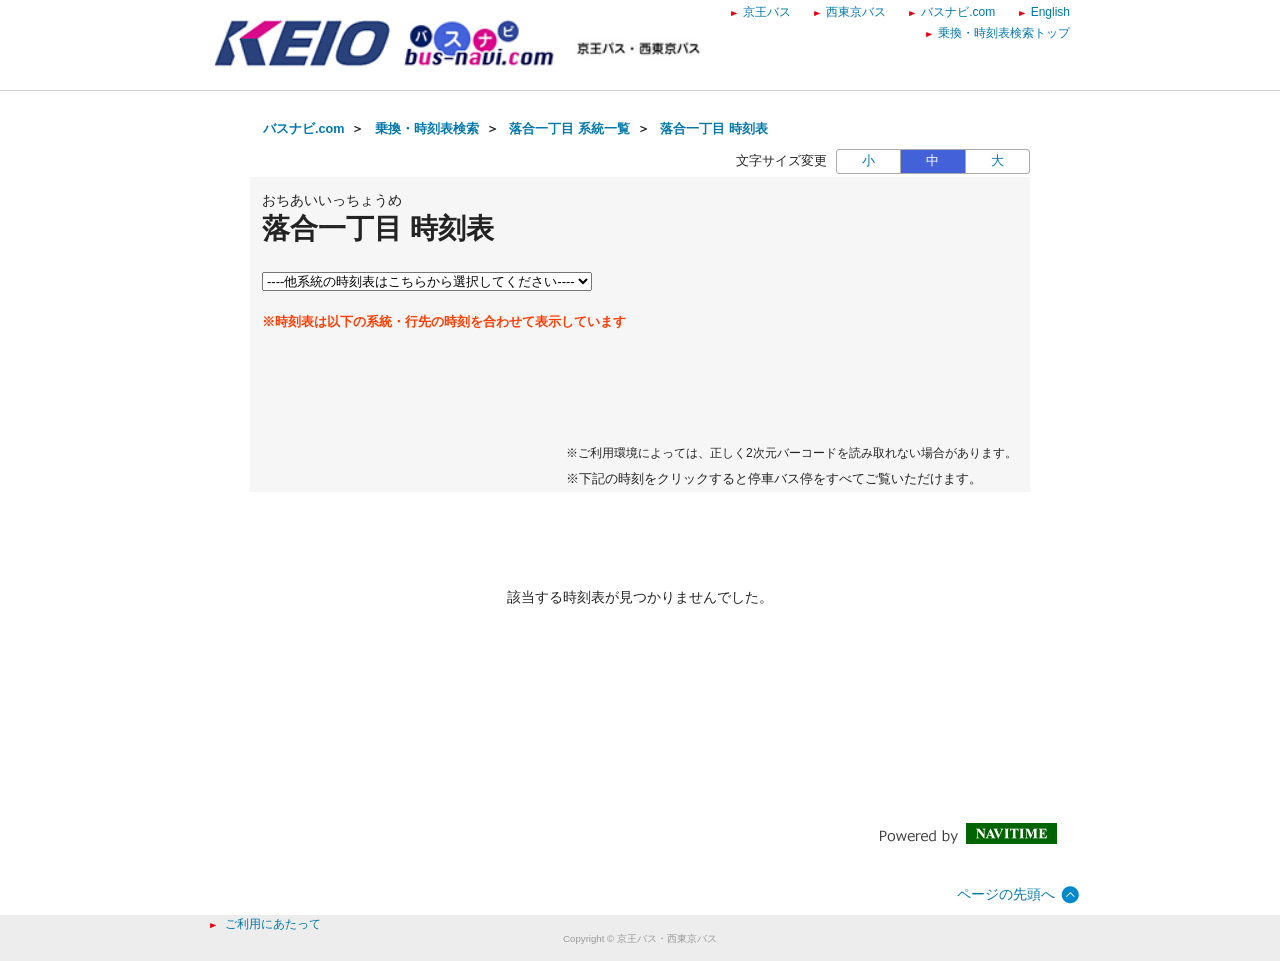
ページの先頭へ (1006, 894)
